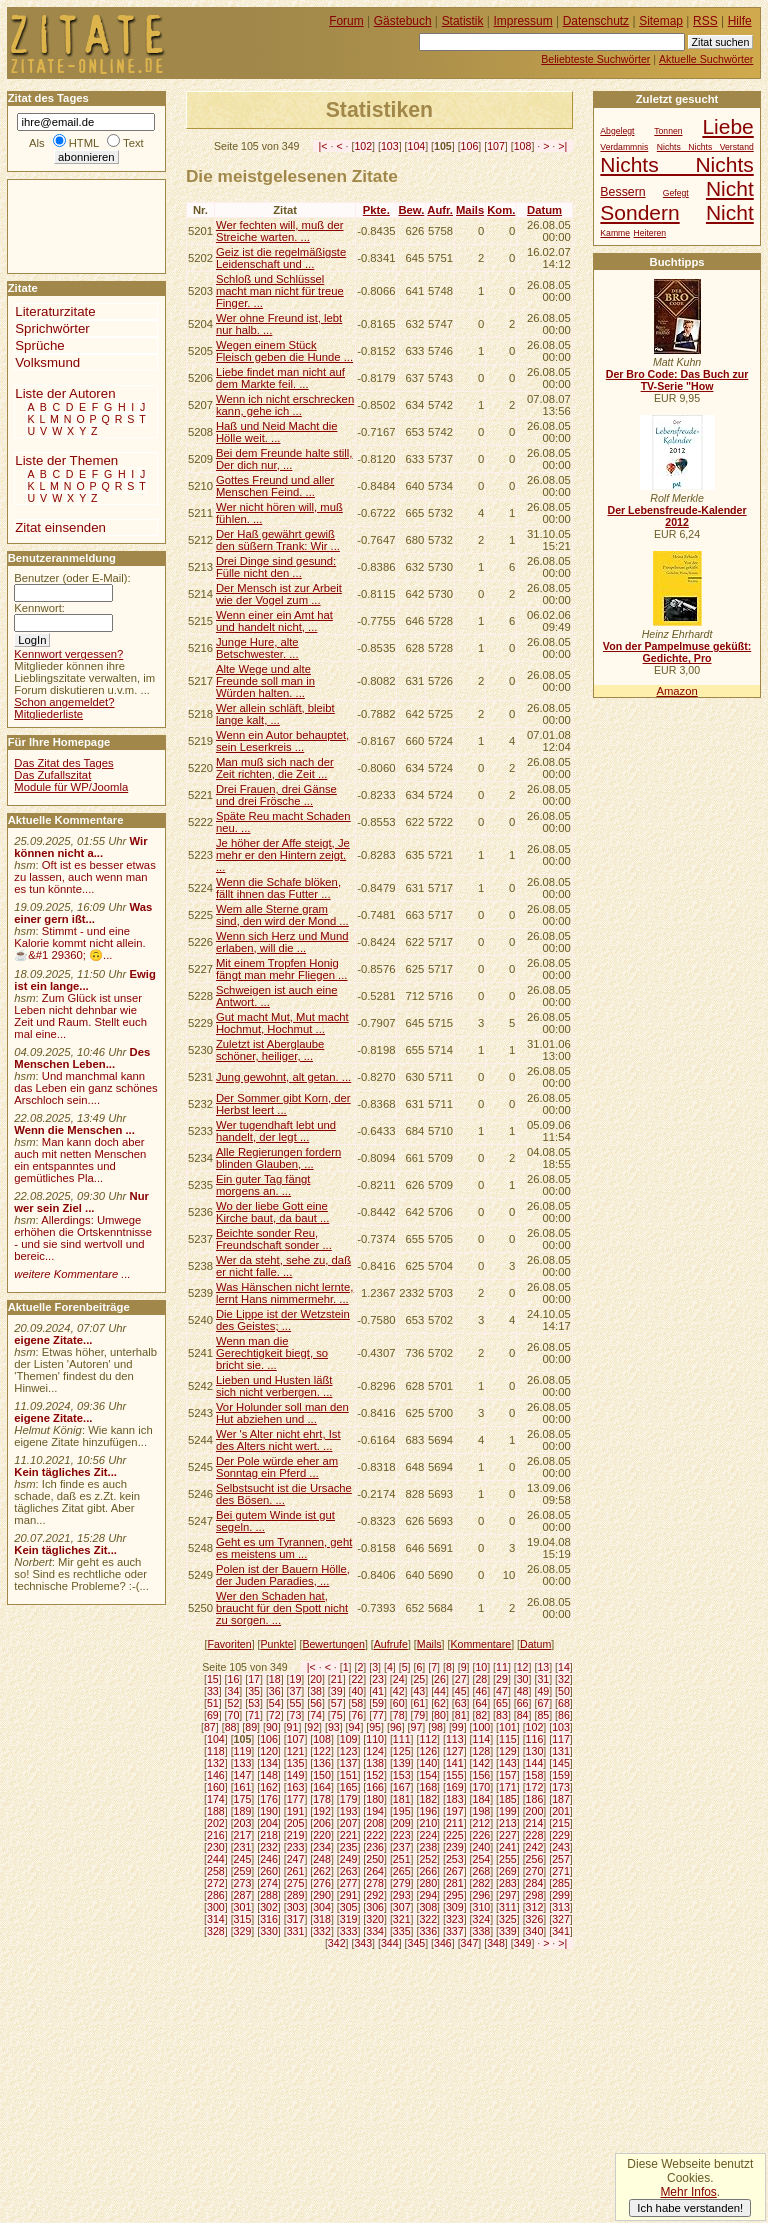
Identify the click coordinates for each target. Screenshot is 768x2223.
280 (428, 1883)
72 (275, 1715)
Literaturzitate (55, 311)
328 (216, 1931)
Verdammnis (624, 147)
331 (296, 1931)
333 (349, 1931)
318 (322, 1919)
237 (402, 1847)
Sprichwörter (52, 328)
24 (399, 1679)
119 (243, 1751)
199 (508, 1811)
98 (437, 1727)
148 (269, 1775)
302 (269, 1907)
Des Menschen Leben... (82, 1058)
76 (357, 1715)
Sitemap (661, 21)
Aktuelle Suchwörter (706, 59)
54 (275, 1703)
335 (402, 1931)
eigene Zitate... (53, 1340)
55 (296, 1703)
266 (428, 1871)
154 (428, 1775)
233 (296, 1847)
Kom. (501, 210)
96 (396, 1727)
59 (378, 1703)
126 (428, 1751)
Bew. (411, 210)
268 (482, 1871)
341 (561, 1931)
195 (402, 1811)
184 (482, 1799)
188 (216, 1811)
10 (481, 1667)
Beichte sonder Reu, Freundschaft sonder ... (274, 1239)
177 (296, 1799)
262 (322, 1871)
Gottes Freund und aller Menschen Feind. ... (275, 486)
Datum (544, 210)
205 (296, 1823)
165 (349, 1787)
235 (349, 1847)
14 (564, 1667)
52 (234, 1703)
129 (508, 1751)
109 (349, 1739)
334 (375, 1931)
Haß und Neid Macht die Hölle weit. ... (276, 432)
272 (216, 1883)
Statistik (463, 21)
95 (375, 1727)
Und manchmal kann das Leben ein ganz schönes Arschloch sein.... (85, 1088)
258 (216, 1871)
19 (296, 1679)
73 (296, 1715)
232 (269, 1847)
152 (375, 1775)
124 (375, 1751)
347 (470, 1943)
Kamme (615, 233)
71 (254, 1715)
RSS (705, 21)
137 (349, 1763)
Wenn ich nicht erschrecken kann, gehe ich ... (285, 405)
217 (243, 1835)
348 (496, 1943)
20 (316, 1679)
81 (461, 1715)
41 (378, 1691)
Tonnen (668, 131)
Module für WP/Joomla (71, 787)
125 (402, 1751)
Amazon (676, 691)
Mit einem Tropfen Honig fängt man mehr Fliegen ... (282, 969)
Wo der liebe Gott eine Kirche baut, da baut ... (272, 1212)
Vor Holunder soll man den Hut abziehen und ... (282, 1413)
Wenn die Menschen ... (74, 1130)
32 (564, 1679)
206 (322, 1823)
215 (561, 1823)
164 (322, 1787)
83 (502, 1715)
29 (502, 1679)
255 (508, 1859)
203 (243, 1823)
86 (564, 1715)
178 (322, 1799)
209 (402, 1823)
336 (428, 1931)
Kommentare (480, 1644)
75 (337, 1715)
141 (455, 1763)
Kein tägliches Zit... (65, 1472)
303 (296, 1907)
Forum (346, 21)
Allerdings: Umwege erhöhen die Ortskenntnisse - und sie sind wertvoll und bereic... (83, 1238)
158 (535, 1775)
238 (428, 1847)
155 (455, 1775)
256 (535, 1859)
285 (561, 1883)
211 (455, 1823)
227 (508, 1835)
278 (375, 1883)
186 (535, 1799)
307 (402, 1907)
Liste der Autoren (65, 393)
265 (402, 1871)
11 (502, 1667)
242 (535, 1847)
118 (216, 1751)
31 (543, 1679)
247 (296, 1859)
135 (296, 1763)
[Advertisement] (68, 225)
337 (455, 1931)
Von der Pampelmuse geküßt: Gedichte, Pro (677, 652)
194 (375, 1811)
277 (349, 1883)
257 (561, 1859)
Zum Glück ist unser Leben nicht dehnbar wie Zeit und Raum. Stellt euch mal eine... (80, 1016)
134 (269, 1763)
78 (399, 1715)
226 (482, 1835)
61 (419, 1703)
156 (482, 1775)
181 (402, 1799)
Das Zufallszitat (52, 775)
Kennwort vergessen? (68, 654)
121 (296, 1751)
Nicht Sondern (676, 200)
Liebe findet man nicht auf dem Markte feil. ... (280, 378)
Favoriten (229, 1644)
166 (375, 1787)
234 (322, 1847)
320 (375, 1919)
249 (349, 1859)
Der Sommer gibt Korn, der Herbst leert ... (283, 1104)
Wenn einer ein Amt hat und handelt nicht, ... (274, 621)
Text (133, 143)
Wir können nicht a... (80, 847)
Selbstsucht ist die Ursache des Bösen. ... (284, 1494)
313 (561, 1907)
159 (561, 1775)
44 (440, 1691)
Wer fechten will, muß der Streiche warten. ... (280, 231)
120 (269, 1751)
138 (375, 1763)
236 (375, 1847)
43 (419, 1691)
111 (402, 1739)
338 (482, 1931)
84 (523, 1715)
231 (243, 1847)
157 (508, 1775)
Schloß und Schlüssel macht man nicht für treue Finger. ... (280, 291)
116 (535, 1739)
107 (496, 146)
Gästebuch (403, 21)
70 (234, 1715)
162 (269, 1787)
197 (455, 1811)
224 (428, 1835)
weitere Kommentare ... (72, 1274)
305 (349, 1907)
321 (402, 1919)
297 (508, 1895)
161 (243, 1787)
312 (535, 1907)
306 (375, 1907)
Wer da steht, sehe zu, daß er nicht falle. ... (283, 1266)
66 (523, 1703)
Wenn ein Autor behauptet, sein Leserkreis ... (282, 741)
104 (417, 146)
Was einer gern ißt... (83, 913)
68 (564, 1703)
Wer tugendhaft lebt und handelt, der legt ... (276, 1131)
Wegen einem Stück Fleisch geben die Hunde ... (284, 351)
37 (296, 1691)
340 (535, 1931)
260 (269, 1871)
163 (296, 1787)
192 (322, 1811)
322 (428, 1919)
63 (461, 1703)
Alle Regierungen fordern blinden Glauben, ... (278, 1158)
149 (296, 1775)
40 (357, 1691)
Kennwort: (39, 608)
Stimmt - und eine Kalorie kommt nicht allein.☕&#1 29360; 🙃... (80, 943)
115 (508, 1739)
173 (561, 1787)
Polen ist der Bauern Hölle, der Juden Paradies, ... (283, 1575)
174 (216, 1799)
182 (428, 1799)
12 (523, 1667)
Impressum (523, 21)
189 (243, 1811)
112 (428, 1739)
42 (399, 1691)
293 (402, 1895)
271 (561, 1871)
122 (322, 1751)
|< (323, 146)
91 (293, 1727)
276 (322, 1883)
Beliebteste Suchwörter (595, 59)
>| (562, 146)
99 (458, 1727)
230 (216, 1847)
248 (322, 1859)
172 (535, 1787)
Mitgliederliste (48, 714)
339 (508, 1931)
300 (216, 1907)
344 (390, 1943)
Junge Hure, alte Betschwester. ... (257, 648)
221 (349, 1835)
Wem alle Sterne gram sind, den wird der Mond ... (282, 915)
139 (402, 1763)
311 (508, 1907)
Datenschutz (596, 21)
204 (269, 1823)
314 (216, 1919)
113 (455, 1739)
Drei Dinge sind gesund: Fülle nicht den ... (276, 567)
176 (269, 1799)
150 (322, 1775)
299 (561, 1895)
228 (535, 1835)
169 (455, 1787)
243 (561, 1847)
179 (349, 1799)
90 (272, 1727)
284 (535, 1883)
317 (296, 1919)
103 (390, 146)
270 (535, 1871)
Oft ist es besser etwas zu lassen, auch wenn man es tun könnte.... (85, 877)
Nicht (730, 212)
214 (535, 1823)
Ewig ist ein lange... (85, 980)
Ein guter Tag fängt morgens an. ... (263, 1185)
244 (216, 1859)
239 (455, 1847)
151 (349, 1775)
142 (482, 1763)
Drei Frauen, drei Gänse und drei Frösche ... (276, 795)
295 (455, 1895)
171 (508, 1787)
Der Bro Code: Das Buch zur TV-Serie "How (677, 380)
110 (375, 1739)
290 (322, 1895)
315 (243, 1919)
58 (357, 1703)
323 (455, 1919)
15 (213, 1679)
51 (213, 1703)
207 (349, 1823)
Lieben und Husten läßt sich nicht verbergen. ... (274, 1386)
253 (455, 1859)
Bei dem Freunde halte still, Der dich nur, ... (284, 459)
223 (402, 1835)
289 (296, 1895)
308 (428, 1907)
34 (234, 1691)
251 (402, 1859)
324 (482, 1919)
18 (275, 1679)
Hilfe (740, 21)
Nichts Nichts (676, 164)
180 (375, 1799)
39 (337, 1691)
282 (482, 1883)
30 (523, 1679)
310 (482, 1907)
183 (455, 1799)
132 (216, 1763)
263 (349, 1871)
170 (482, 1787)
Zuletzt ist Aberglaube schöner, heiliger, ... (270, 1050)
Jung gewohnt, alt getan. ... (283, 1077)
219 (296, 1835)
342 (337, 1943)
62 (440, 1703)
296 (482, 1895)
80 (440, 1715)
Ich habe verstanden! (690, 2208)
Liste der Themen (66, 460)
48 (523, 1691)
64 (481, 1703)
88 (231, 1727)
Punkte (277, 1644)
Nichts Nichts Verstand (705, 147)
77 (378, 1715)
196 (428, 1811)
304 (322, 1907)
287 (243, 1895)
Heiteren (650, 233)
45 (461, 1691)
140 (428, 1763)
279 (402, 1883)
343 (363, 1943)
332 (322, 1931)
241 (508, 1847)
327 (561, 1919)
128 (482, 1751)
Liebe (727, 126)
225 (455, 1835)
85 (543, 1715)
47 (502, 1691)
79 (419, 1715)
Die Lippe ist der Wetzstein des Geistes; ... (283, 1320)
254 (482, 1859)
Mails (470, 210)
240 (482, 1847)
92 (313, 1727)
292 (375, 1895)
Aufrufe (391, 1644)
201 (561, 1811)
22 (357, 1679)
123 (349, 1751)
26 (440, 1679)
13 (543, 1667)
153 (402, 1775)
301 (243, 1907)
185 (508, 1799)
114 (482, 1739)
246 (269, 1859)
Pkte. (376, 210)
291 (349, 1895)
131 (561, 1751)
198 (482, 1811)
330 (269, 1931)
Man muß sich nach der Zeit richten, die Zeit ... (275, 768)
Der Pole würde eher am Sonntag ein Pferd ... (277, 1467)
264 (375, 1871)
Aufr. (440, 210)
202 (216, 1823)
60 (399, 1703)
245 (243, 1859)
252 (428, 1859)
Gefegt (676, 193)
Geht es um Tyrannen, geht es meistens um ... (284, 1548)
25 (419, 1679)
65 (502, 1703)
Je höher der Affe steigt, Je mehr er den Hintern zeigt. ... (283, 855)
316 (269, 1919)
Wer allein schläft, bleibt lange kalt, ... (275, 714)
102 (363, 146)
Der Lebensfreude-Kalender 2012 (676, 516)
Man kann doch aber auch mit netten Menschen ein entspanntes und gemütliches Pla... (80, 1160)
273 (243, 1883)
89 (251, 1727)
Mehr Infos (688, 2192)
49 (543, 1691)
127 (455, 1751)
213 (508, 1823)
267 (455, 1871)
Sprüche (39, 345)
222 (375, 1835)
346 (443, 1943)
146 (216, 1775)
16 (234, 1679)
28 (481, 1679)
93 (334, 1727)
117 (561, 1739)
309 (455, 1907)
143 (508, 1763)
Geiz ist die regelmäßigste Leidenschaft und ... (281, 258)
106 (470, 146)
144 (535, 1763)
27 (461, 1679)
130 (535, 1751)
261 (296, 1871)
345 (417, 1943)
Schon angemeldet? (64, 702)
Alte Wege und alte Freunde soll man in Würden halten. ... (265, 681)
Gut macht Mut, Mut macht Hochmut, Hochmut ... (282, 1023)
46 (481, 1691)
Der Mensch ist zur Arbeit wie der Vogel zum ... (279, 594)
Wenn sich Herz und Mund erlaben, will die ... (282, 942)
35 (254, 1691)
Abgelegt (617, 131)
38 (316, 1691)
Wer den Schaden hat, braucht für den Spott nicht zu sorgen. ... (282, 1608)
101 (508, 1727)
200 (535, 1811)
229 (561, 1835)
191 (296, 1811)
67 (543, 1703)
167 (402, 1787)
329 (243, 1931)
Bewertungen (333, 1644)
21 (337, 1679)
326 (535, 1919)
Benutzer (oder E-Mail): (72, 578)
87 (210, 1727)
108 (523, 146)
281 (455, 1883)
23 (378, 1679)
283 (508, 1883)
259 (243, 1871)
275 (296, 1883)
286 (216, 1895)
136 (322, 1763)
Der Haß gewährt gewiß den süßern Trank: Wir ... (278, 540)
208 (375, 1823)
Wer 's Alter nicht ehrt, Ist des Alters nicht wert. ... (278, 1440)
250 (375, 1859)
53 (254, 1703)
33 (213, 1691)
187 (561, 1799)
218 (269, 1835)
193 (349, 1811)
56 (316, 1703)
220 (322, 1835)
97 (417, 1727)
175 (243, 1799)
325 (508, 1919)
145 (561, 1763)
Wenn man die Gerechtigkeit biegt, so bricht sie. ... (272, 1353)
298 (535, 1895)
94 (355, 1727)
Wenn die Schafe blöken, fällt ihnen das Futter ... (278, 888)
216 (216, 1835)
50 (564, 1691)
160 (216, 1787)
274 (269, 1883)
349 (523, 1943)
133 (243, 1763)
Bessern (622, 192)
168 (428, 1787)
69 (213, 1715)
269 (508, 1871)
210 (428, 1823)
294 (428, 1895)
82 (481, 1715)
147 (243, 1775)
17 (254, 1679)
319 (349, 1919)
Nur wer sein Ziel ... (81, 1202)
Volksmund (47, 362)
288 (269, 1895)
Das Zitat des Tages (63, 763)
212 (482, 1823)
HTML (84, 143)
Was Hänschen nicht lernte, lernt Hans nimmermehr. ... (284, 1293)
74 (316, 1715)
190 (269, 1811)
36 (275, 1691)
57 (337, 1703)
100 (482, 1727)
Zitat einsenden (60, 527)
